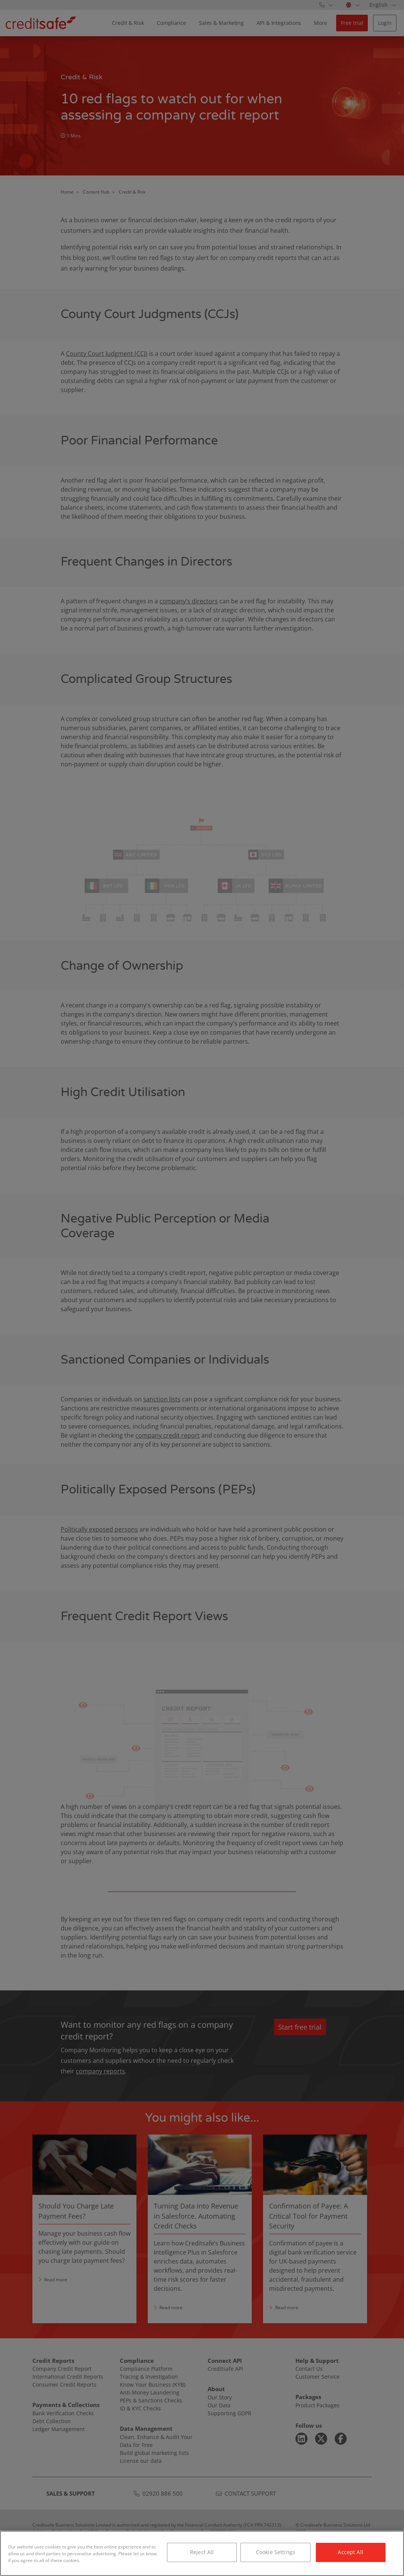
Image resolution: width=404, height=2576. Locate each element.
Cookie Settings (275, 2552)
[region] (202, 2553)
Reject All (202, 2552)
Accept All (350, 2552)
